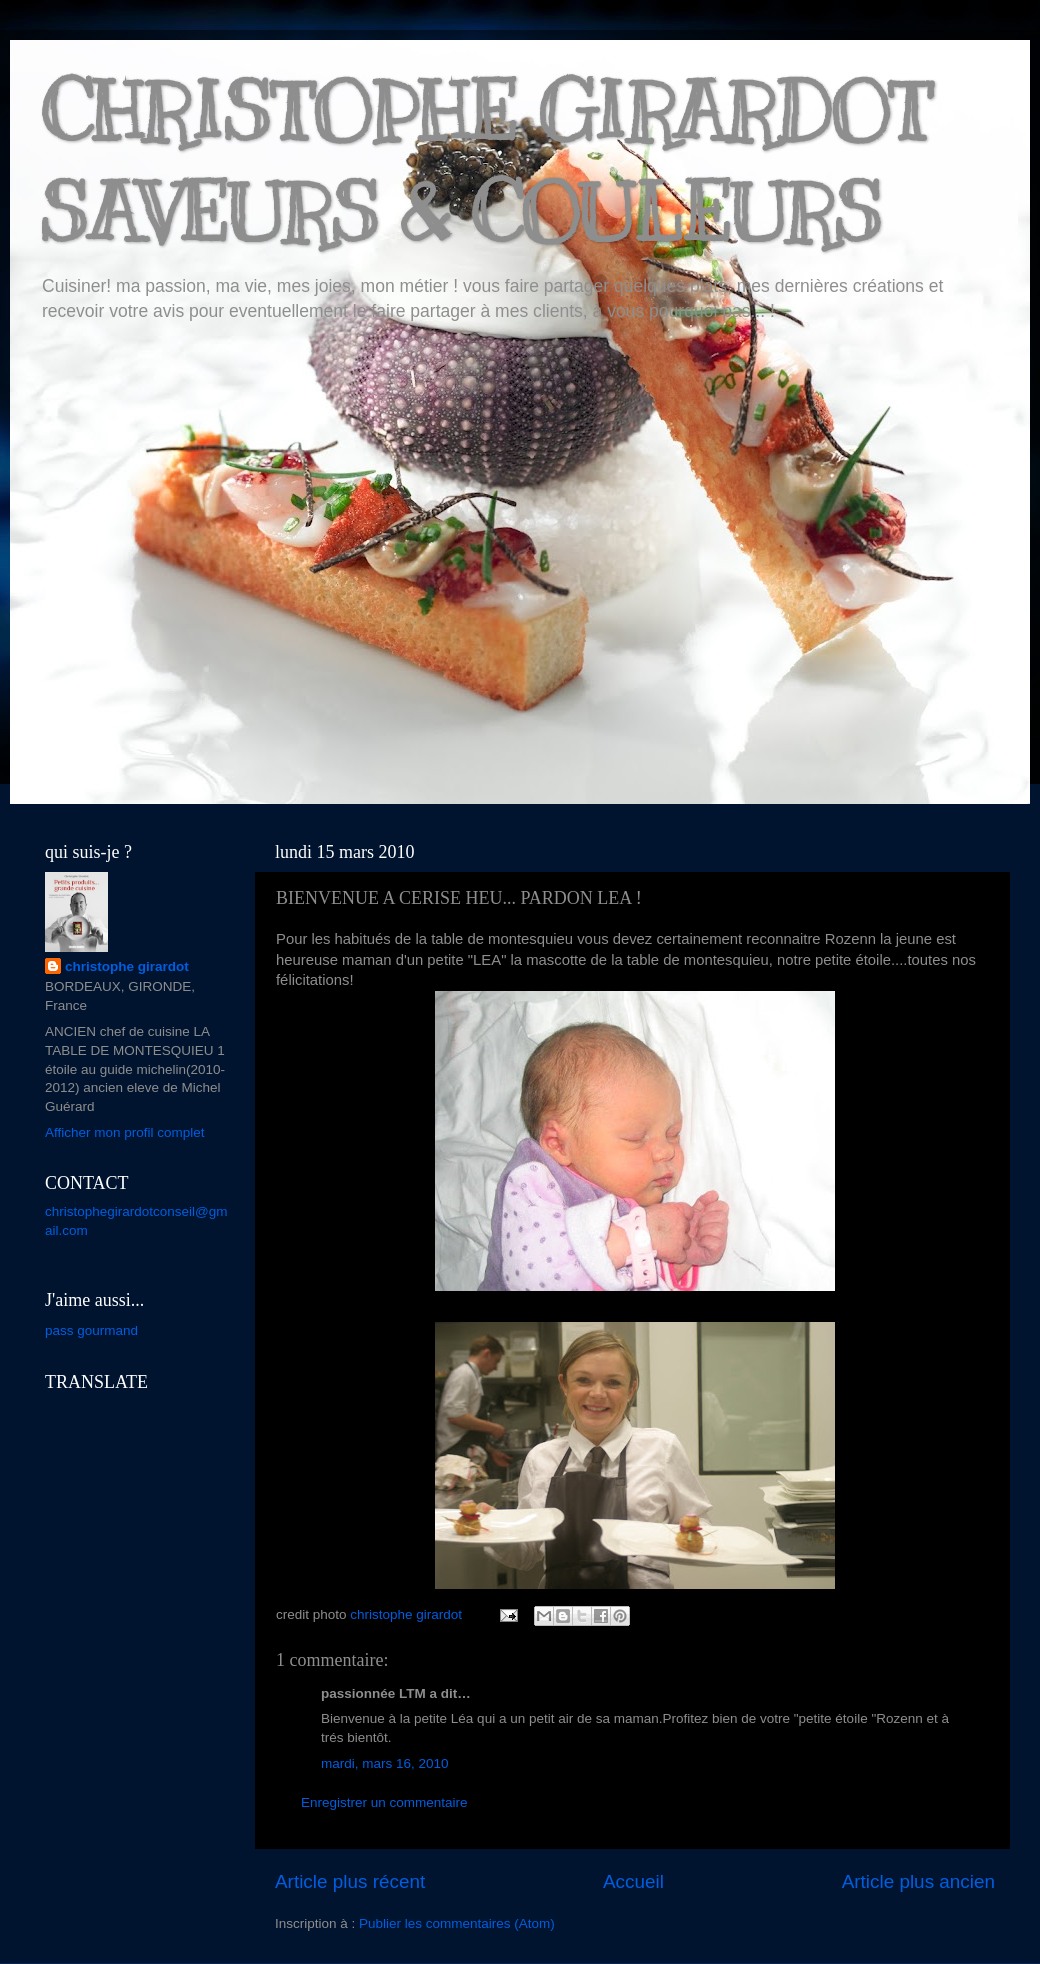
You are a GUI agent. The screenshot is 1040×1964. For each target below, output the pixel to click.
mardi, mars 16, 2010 (385, 1763)
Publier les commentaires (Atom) (457, 1923)
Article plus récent (350, 1881)
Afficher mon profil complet (125, 1132)
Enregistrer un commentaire (384, 1802)
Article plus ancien (918, 1881)
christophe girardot (127, 966)
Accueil (633, 1881)
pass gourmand (91, 1330)
